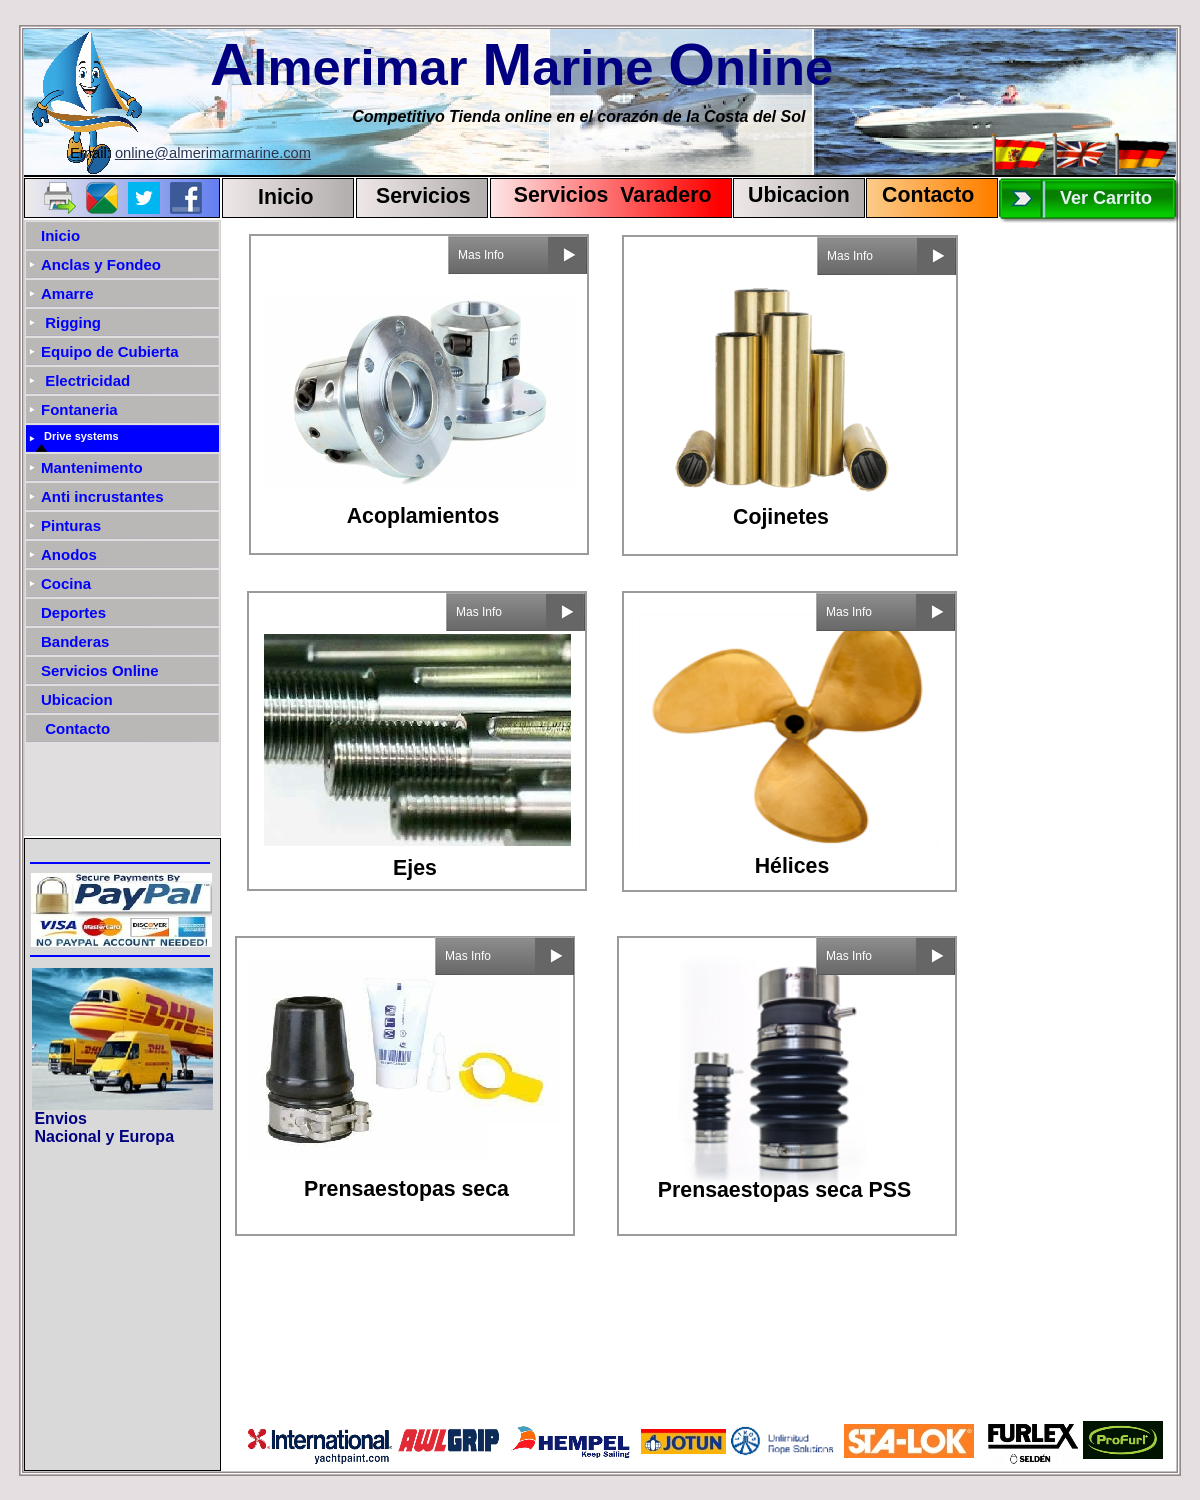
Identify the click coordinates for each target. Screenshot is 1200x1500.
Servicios (423, 196)
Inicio (286, 197)
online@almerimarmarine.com (213, 153)
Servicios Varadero (603, 195)
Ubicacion (799, 195)
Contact (921, 195)
